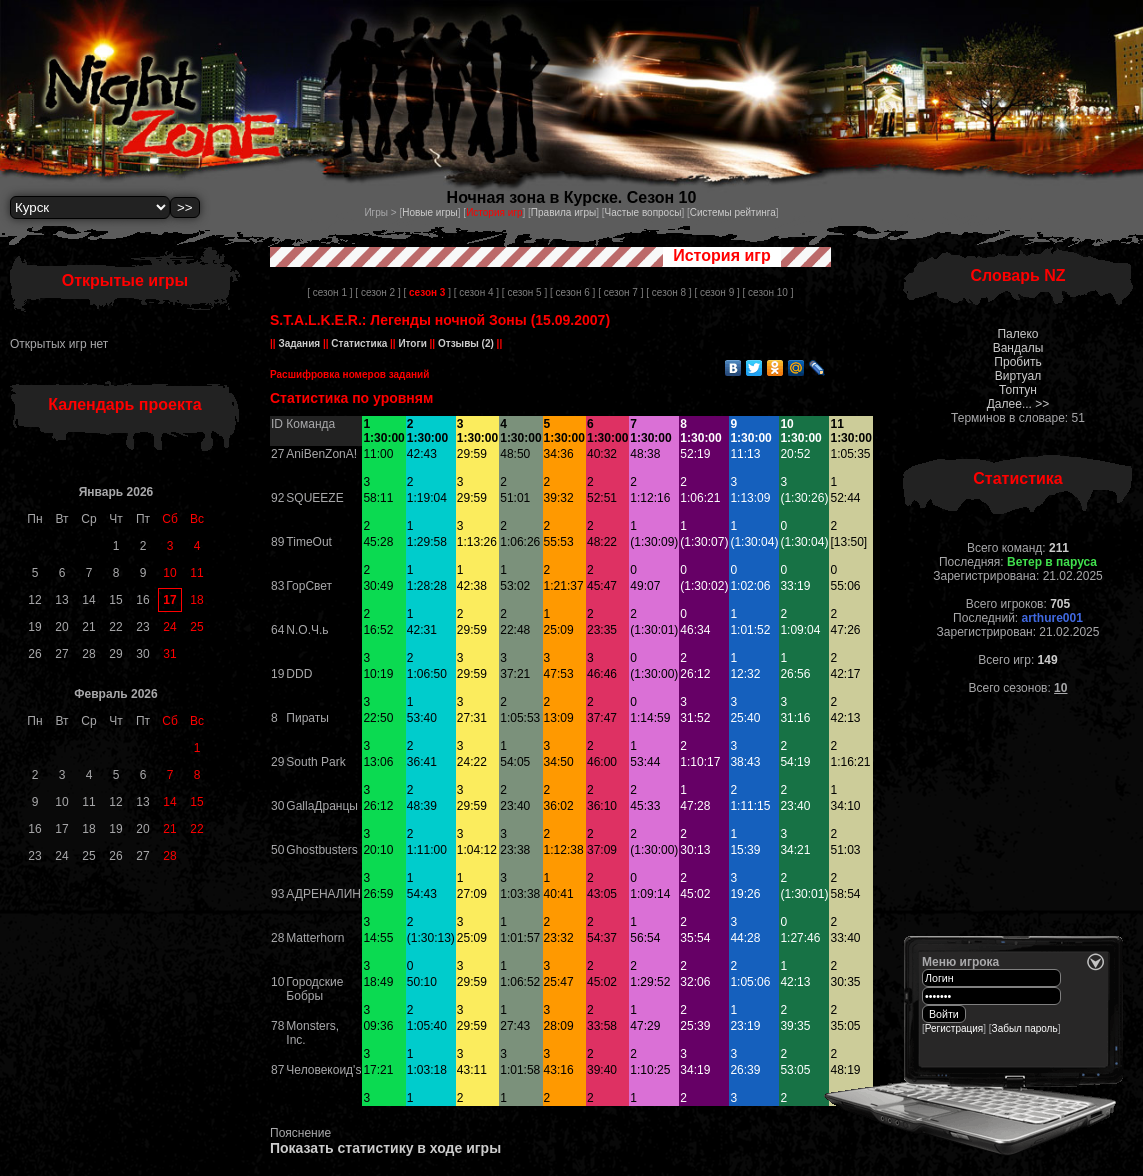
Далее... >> (1018, 404)
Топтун (1018, 390)
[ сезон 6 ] (572, 292)
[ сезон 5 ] (524, 292)
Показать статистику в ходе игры (385, 1148)
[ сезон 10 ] (768, 292)
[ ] (426, 292)
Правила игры (563, 212)
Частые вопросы (643, 212)
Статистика (359, 343)
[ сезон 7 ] (620, 292)
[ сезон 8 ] (668, 292)
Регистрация (954, 1028)
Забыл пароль (1025, 1028)
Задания (299, 343)
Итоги (413, 343)
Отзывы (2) (464, 343)
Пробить (1017, 362)
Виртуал (1018, 376)
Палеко (1017, 334)
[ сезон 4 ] (476, 292)
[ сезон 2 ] (377, 292)
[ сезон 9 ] (716, 292)
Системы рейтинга (733, 212)
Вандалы (1018, 348)
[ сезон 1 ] (329, 292)
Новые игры (430, 212)
